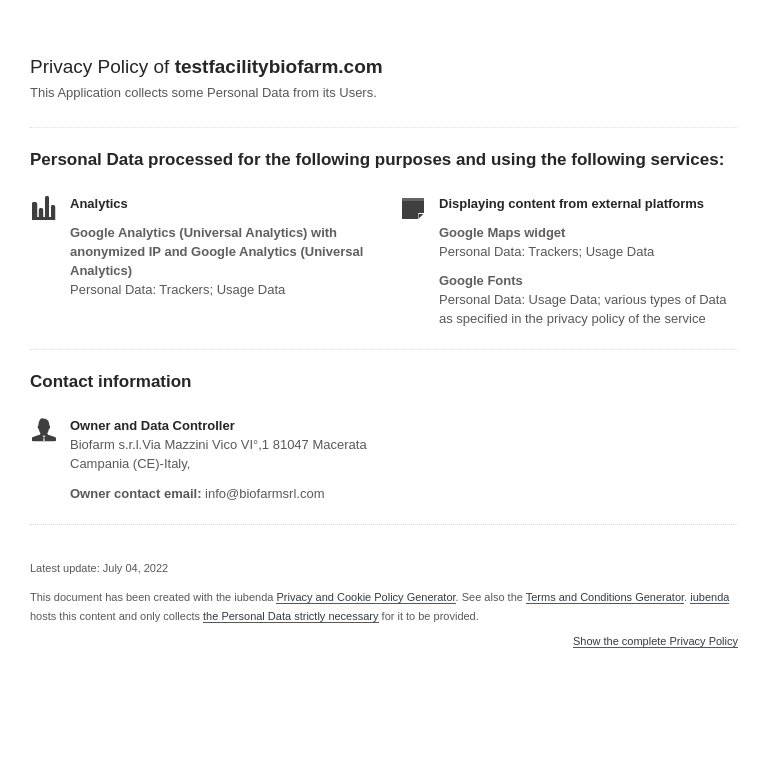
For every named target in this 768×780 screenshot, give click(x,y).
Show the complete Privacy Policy (655, 641)
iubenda (709, 597)
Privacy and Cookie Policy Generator (365, 597)
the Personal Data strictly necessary (290, 616)
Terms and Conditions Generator (605, 597)
